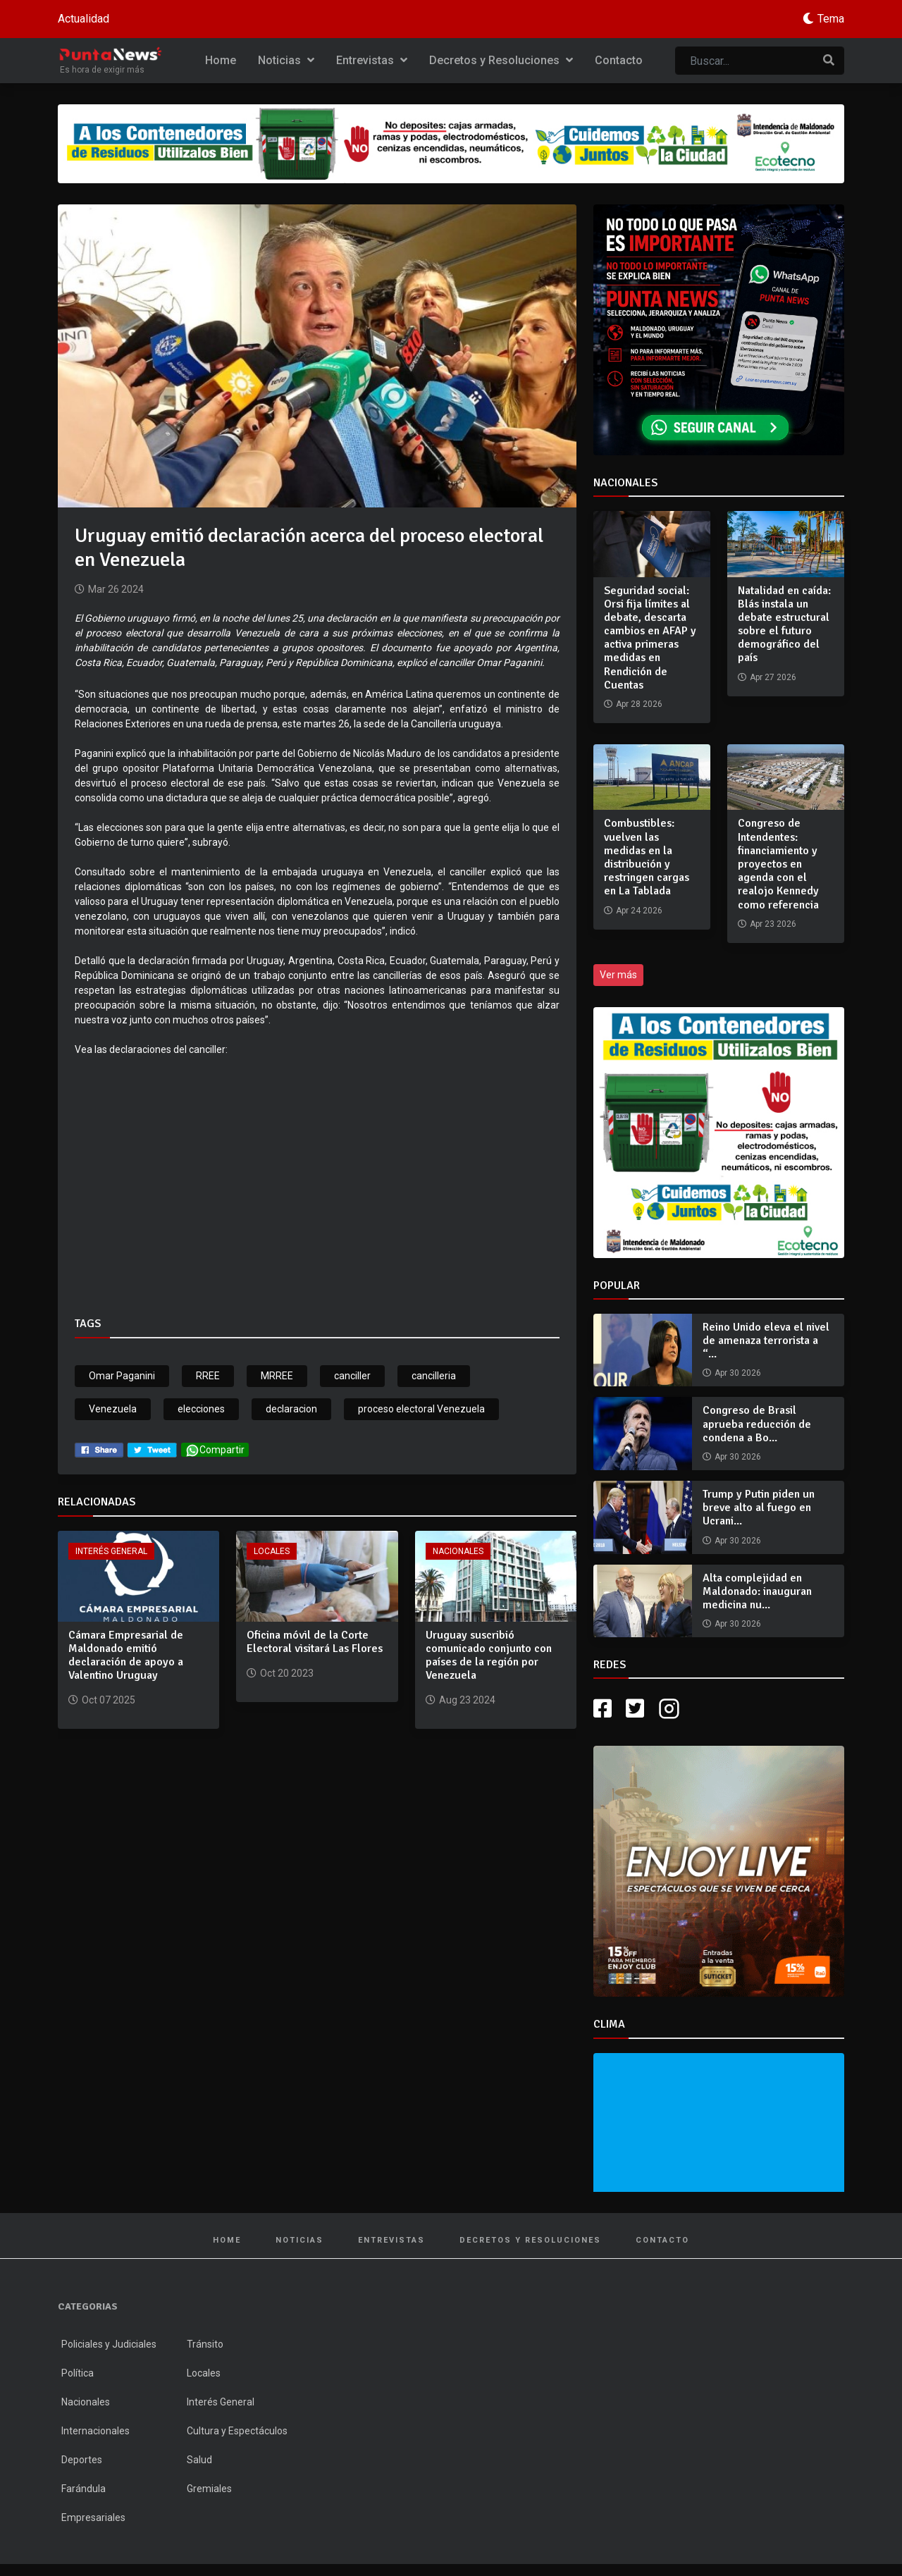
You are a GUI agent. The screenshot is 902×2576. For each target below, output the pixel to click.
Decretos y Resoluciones (501, 60)
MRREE (277, 1375)
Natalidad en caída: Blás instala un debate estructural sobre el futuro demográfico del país (784, 624)
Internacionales (95, 2430)
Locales (272, 1551)
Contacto (619, 60)
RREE (208, 1375)
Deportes (81, 2459)
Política (77, 2373)
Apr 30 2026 (738, 1373)
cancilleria (434, 1375)
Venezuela (113, 1409)
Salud (199, 2459)
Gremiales (209, 2488)
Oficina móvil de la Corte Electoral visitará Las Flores (315, 1642)
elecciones (201, 1409)
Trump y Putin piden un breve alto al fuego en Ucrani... (759, 1507)
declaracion (291, 1409)
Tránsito (205, 2344)
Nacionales (458, 1551)
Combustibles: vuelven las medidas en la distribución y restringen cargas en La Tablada (646, 857)
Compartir (215, 1450)
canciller (352, 1375)
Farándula (83, 2488)
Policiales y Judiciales (108, 2344)
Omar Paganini (122, 1375)
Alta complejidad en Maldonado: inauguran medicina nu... (757, 1591)
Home (220, 60)
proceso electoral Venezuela (421, 1409)
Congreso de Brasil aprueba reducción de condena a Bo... (757, 1423)
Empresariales (93, 2517)
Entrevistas (371, 60)
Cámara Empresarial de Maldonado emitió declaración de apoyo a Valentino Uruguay (125, 1655)
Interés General (111, 1551)
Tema (830, 18)
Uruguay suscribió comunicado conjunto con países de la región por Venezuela (489, 1655)
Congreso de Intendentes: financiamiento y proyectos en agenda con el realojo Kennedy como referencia (778, 863)
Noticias (286, 60)
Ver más (618, 974)
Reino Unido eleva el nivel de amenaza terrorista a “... (766, 1340)
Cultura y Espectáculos (237, 2430)
